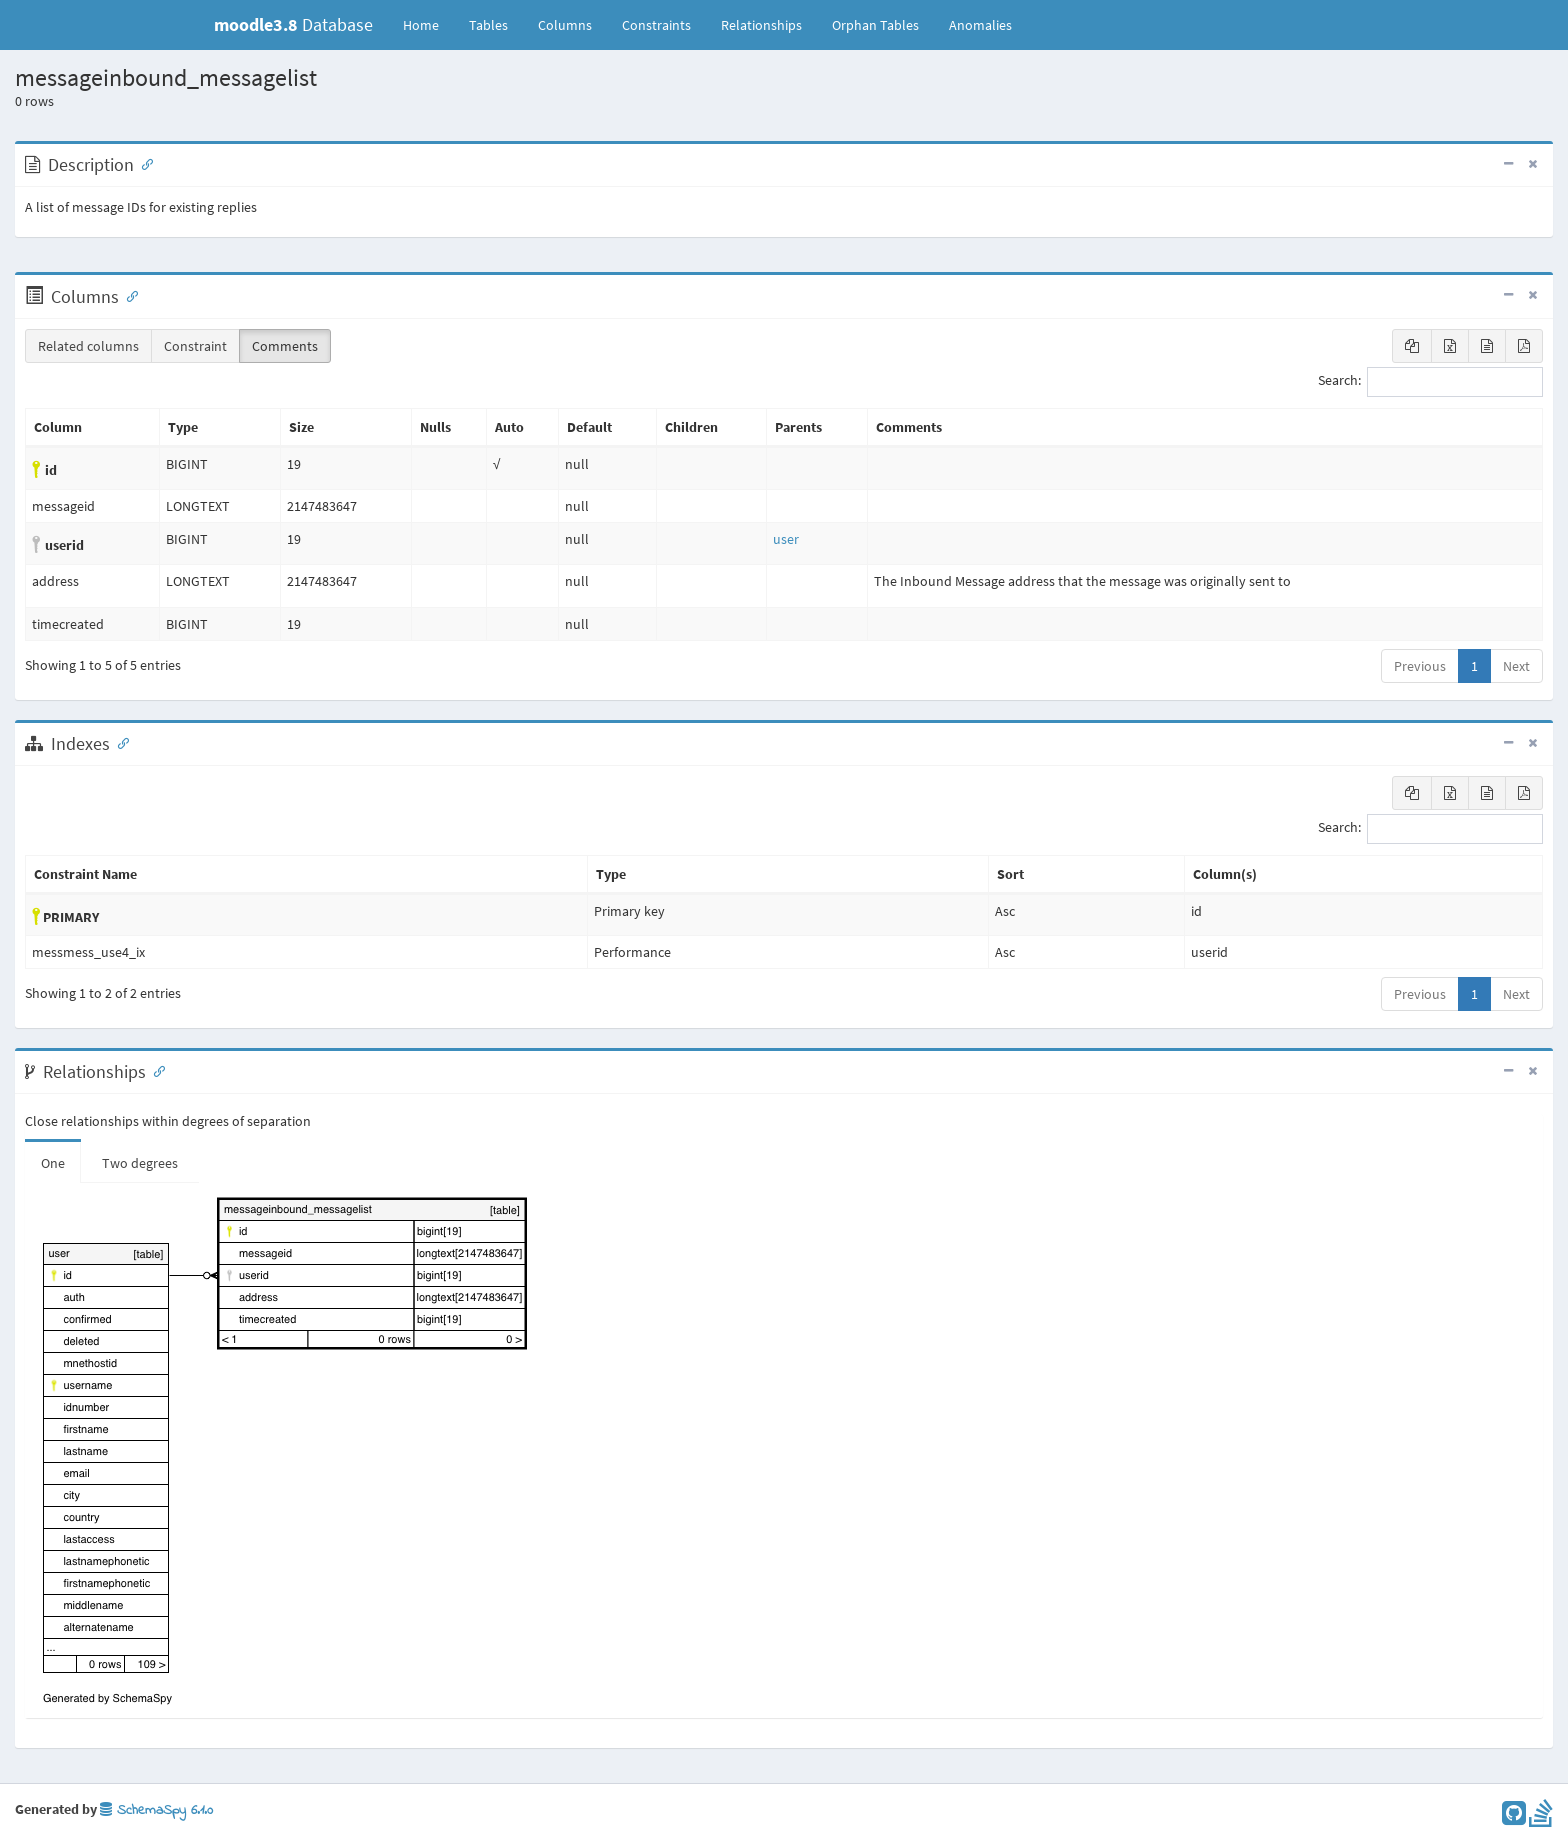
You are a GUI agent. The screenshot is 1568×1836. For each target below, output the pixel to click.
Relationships (761, 25)
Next (1516, 666)
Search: (1430, 382)
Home (421, 25)
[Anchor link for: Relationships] (155, 1070)
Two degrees (140, 1163)
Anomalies (980, 25)
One (53, 1163)
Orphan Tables (875, 25)
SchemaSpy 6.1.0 (156, 1810)
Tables (496, 24)
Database (293, 24)
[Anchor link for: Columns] (128, 295)
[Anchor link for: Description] (143, 163)
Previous (1420, 666)
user (786, 539)
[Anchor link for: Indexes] (119, 742)
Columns (565, 25)
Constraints (656, 25)
